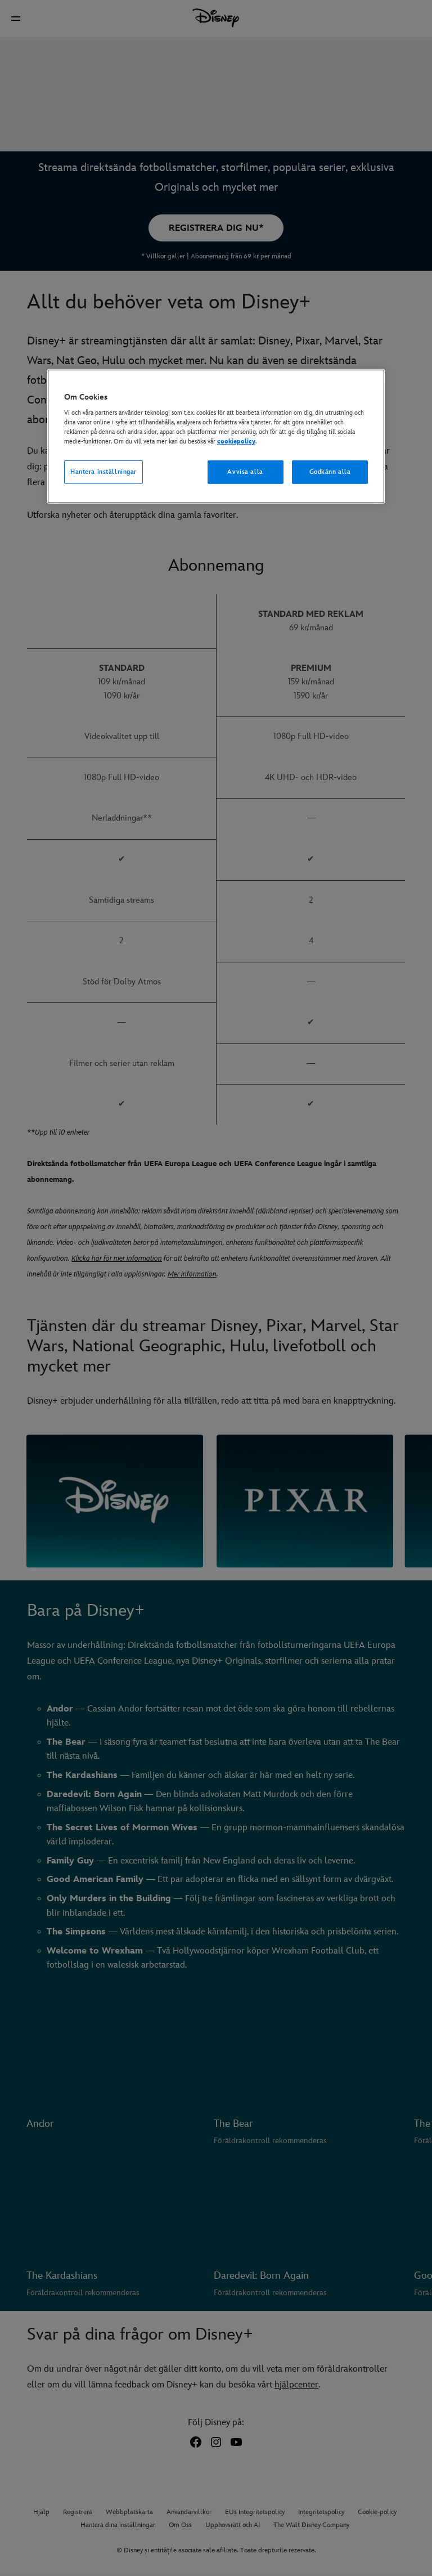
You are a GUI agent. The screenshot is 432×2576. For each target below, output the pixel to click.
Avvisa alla (245, 472)
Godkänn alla (330, 472)
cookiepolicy (236, 441)
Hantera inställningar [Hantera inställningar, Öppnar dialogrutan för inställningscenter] (103, 472)
